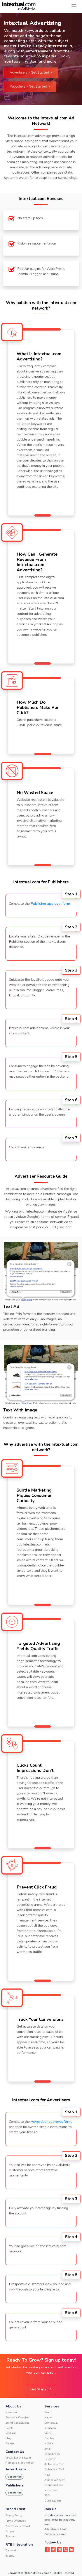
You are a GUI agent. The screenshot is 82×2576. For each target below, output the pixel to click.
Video (48, 2432)
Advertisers (15, 2468)
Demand (10, 2550)
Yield (47, 2474)
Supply (9, 2555)
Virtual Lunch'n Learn (18, 2457)
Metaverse (50, 2490)
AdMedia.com (39, 2572)
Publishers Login (55, 2533)
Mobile (48, 2443)
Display (49, 2438)
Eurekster (50, 2458)
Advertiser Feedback (17, 2525)
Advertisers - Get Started (31, 72)
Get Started (41, 2388)
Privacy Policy (13, 2515)
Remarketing (52, 2453)
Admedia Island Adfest (19, 2462)
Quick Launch (52, 2500)
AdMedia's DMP (54, 2469)
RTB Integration (19, 2544)
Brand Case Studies (17, 2422)
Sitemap (10, 2536)
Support (10, 2531)
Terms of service (15, 2520)
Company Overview (17, 2417)
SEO (47, 2495)
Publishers (14, 2485)
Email (47, 2448)
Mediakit (10, 2432)
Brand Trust (15, 2508)
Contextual (51, 2422)
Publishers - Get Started (30, 86)
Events (9, 2427)
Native (48, 2417)
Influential (50, 2427)
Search (48, 2412)
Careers (10, 2443)
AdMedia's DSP (53, 2464)
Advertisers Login (55, 2528)
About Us (13, 2406)
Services (51, 2406)
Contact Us (14, 2451)
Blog (8, 2438)
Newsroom (12, 2412)
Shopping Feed (53, 2484)
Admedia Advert (54, 2479)
